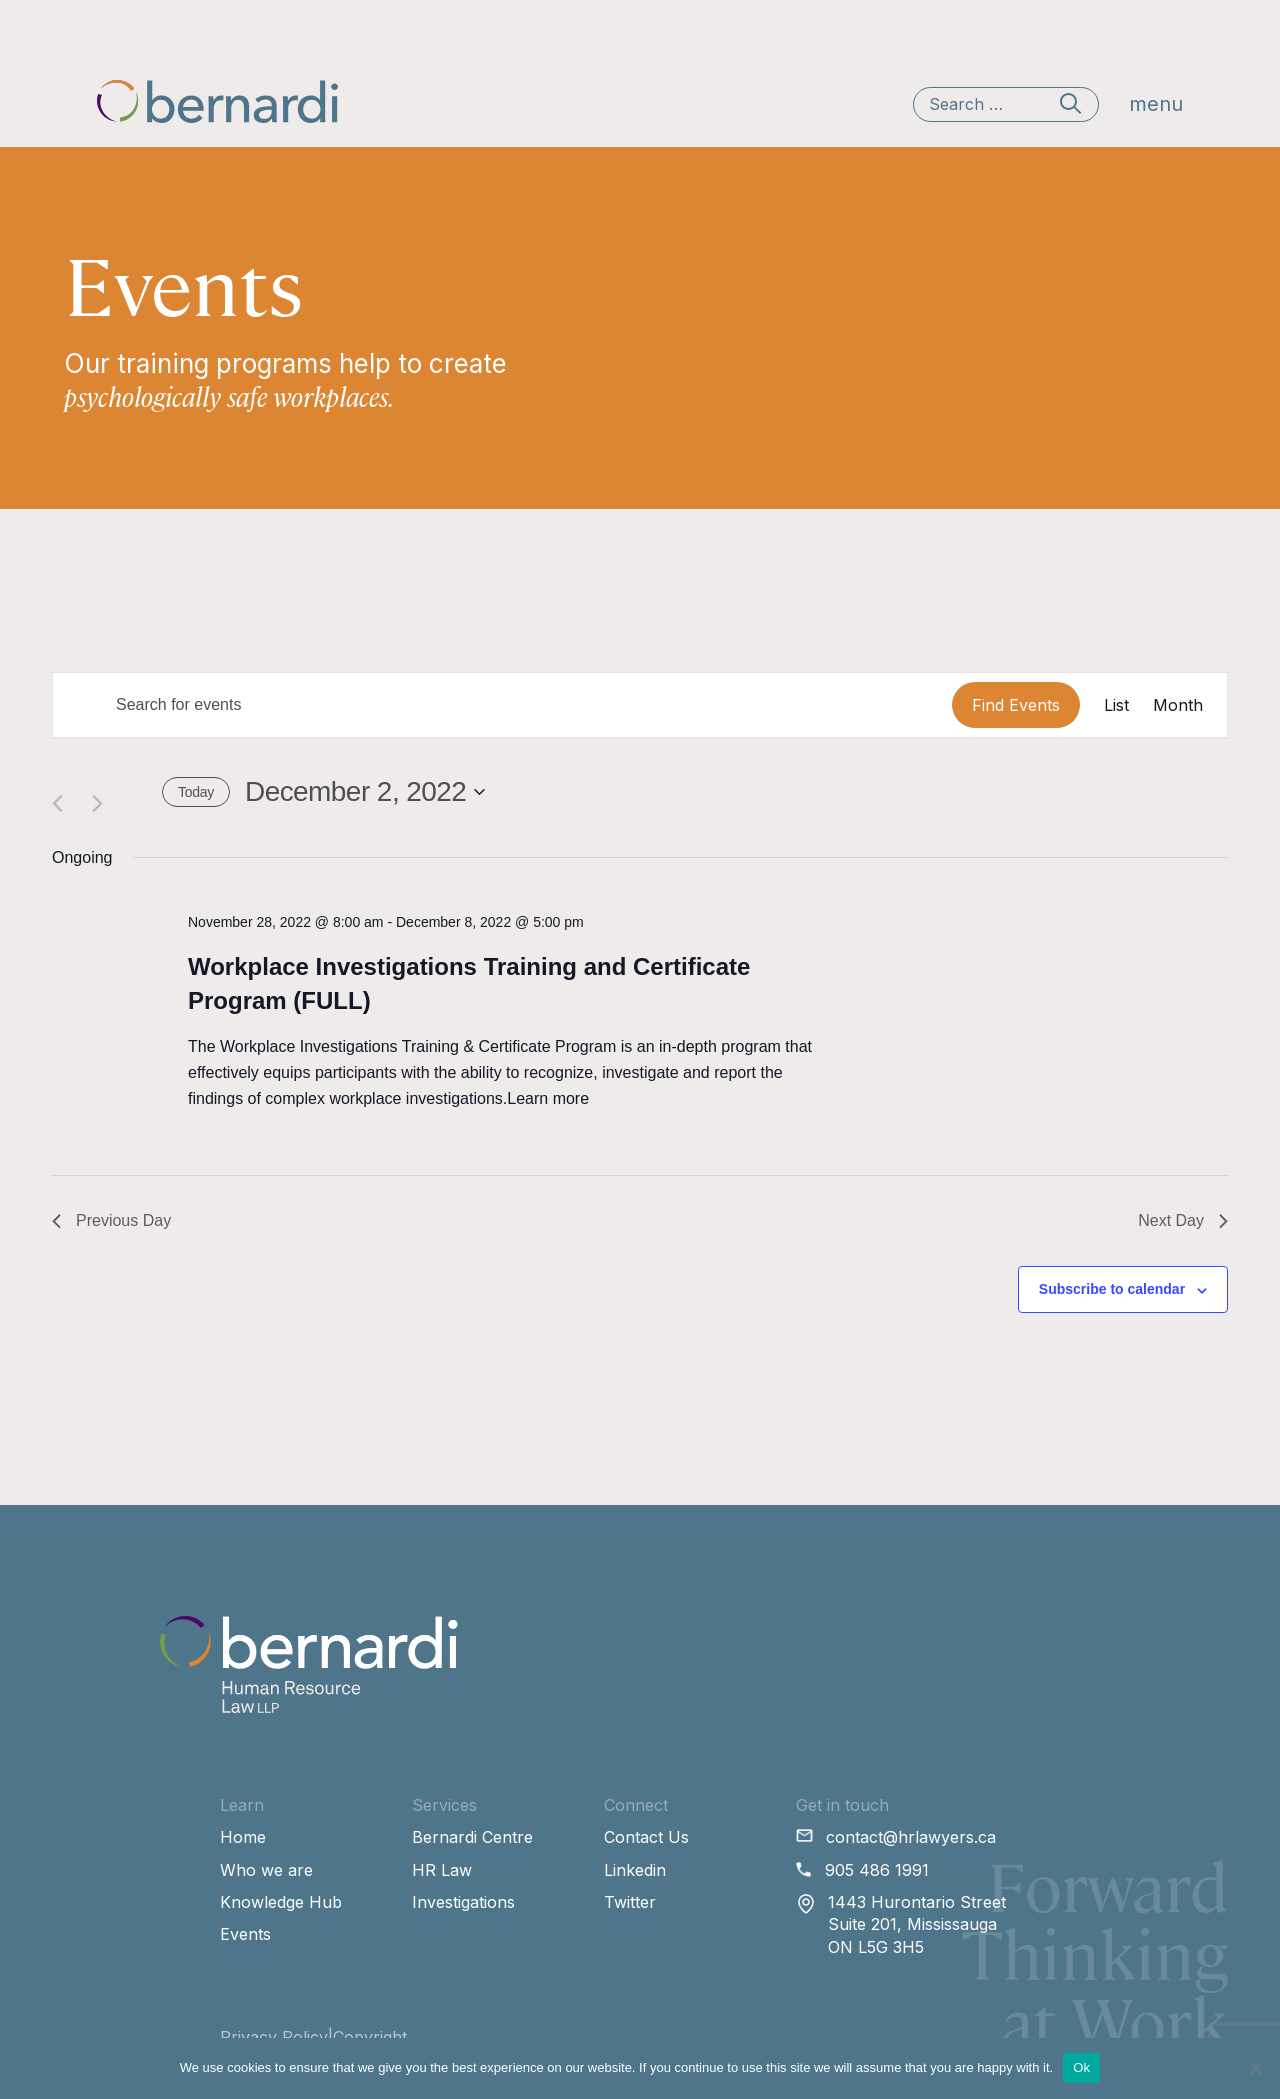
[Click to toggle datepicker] (365, 792)
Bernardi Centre (472, 1837)
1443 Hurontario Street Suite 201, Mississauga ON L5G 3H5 (917, 1924)
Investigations (463, 1902)
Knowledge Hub (281, 1902)
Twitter (630, 1902)
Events (245, 1934)
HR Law (442, 1870)
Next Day (1183, 1220)
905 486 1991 (877, 1870)
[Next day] (100, 791)
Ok (1081, 2067)
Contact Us (646, 1837)
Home (243, 1837)
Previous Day (111, 1220)
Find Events (1016, 705)
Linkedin (635, 1870)
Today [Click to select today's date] (196, 792)
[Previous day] (60, 791)
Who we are (266, 1870)
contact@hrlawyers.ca (911, 1837)
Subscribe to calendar (1112, 1289)
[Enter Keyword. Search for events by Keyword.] (502, 705)
